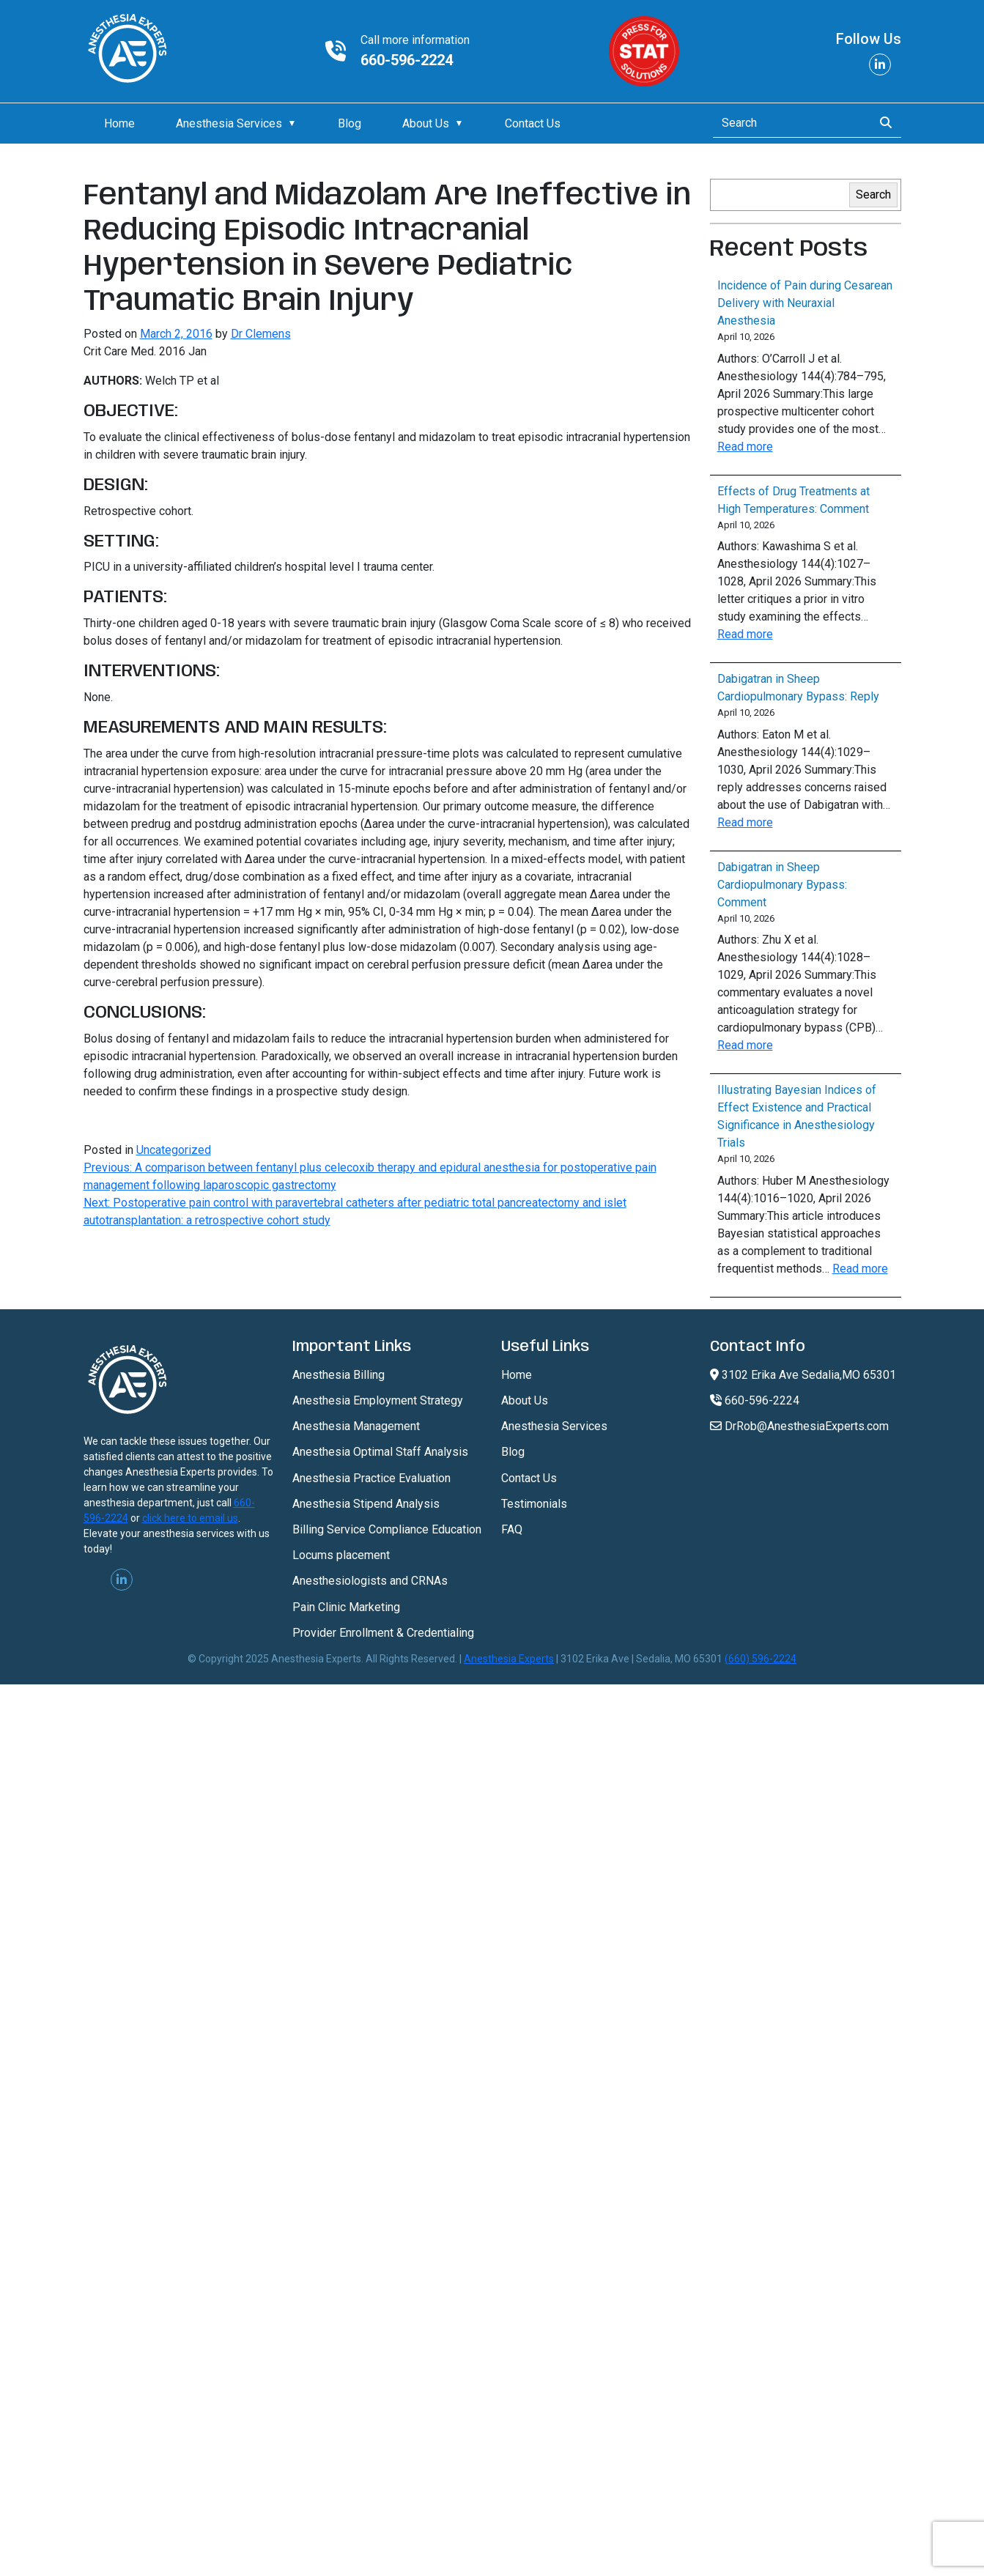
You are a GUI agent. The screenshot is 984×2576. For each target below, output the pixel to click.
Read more (745, 447)
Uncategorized (173, 1150)
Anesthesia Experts (509, 1659)
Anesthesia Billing (338, 1375)
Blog (349, 123)
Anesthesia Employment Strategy (377, 1400)
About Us (425, 123)
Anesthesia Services (229, 123)
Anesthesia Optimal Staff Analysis (380, 1452)
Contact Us (533, 123)
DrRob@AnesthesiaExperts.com (799, 1426)
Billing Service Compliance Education (386, 1529)
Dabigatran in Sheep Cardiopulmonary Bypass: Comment (782, 884)
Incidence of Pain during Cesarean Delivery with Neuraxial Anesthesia (804, 302)
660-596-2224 (406, 60)
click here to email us (190, 1518)
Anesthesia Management (356, 1426)
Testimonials (534, 1504)
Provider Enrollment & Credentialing (383, 1633)
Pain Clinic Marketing (346, 1607)
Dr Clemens (261, 334)
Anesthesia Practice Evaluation (371, 1478)
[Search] (789, 123)
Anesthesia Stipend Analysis (366, 1504)
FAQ (511, 1529)
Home (119, 123)
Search (873, 194)
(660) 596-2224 (760, 1659)
